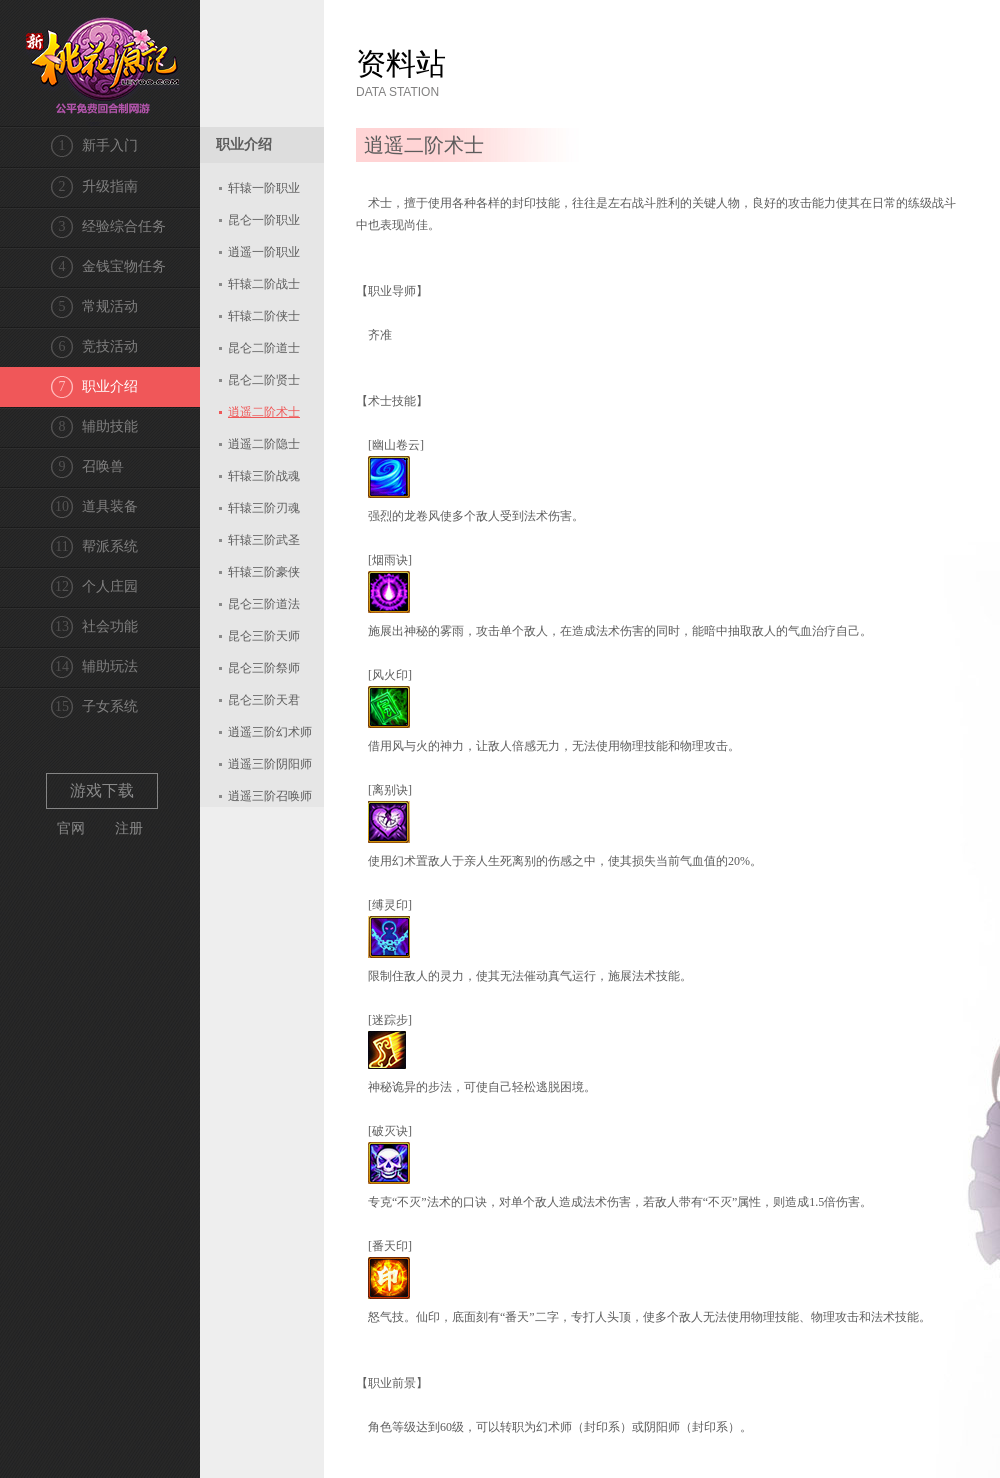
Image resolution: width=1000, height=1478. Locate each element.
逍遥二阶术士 (264, 412)
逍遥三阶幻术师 (270, 732)
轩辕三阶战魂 (264, 476)
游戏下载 (102, 790)
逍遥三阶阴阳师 (270, 764)
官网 (71, 828)
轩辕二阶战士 (264, 284)
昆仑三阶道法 (264, 604)
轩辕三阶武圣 (264, 540)
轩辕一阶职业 (264, 188)
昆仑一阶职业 (264, 220)
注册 (129, 828)
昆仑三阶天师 (264, 636)
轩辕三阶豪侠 (264, 572)
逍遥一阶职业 (264, 252)
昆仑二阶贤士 (264, 380)
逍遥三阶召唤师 (270, 796)
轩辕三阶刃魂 (264, 508)
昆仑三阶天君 (264, 700)
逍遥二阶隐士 (264, 444)
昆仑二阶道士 (264, 348)
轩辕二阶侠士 (264, 316)
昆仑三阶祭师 (264, 668)
